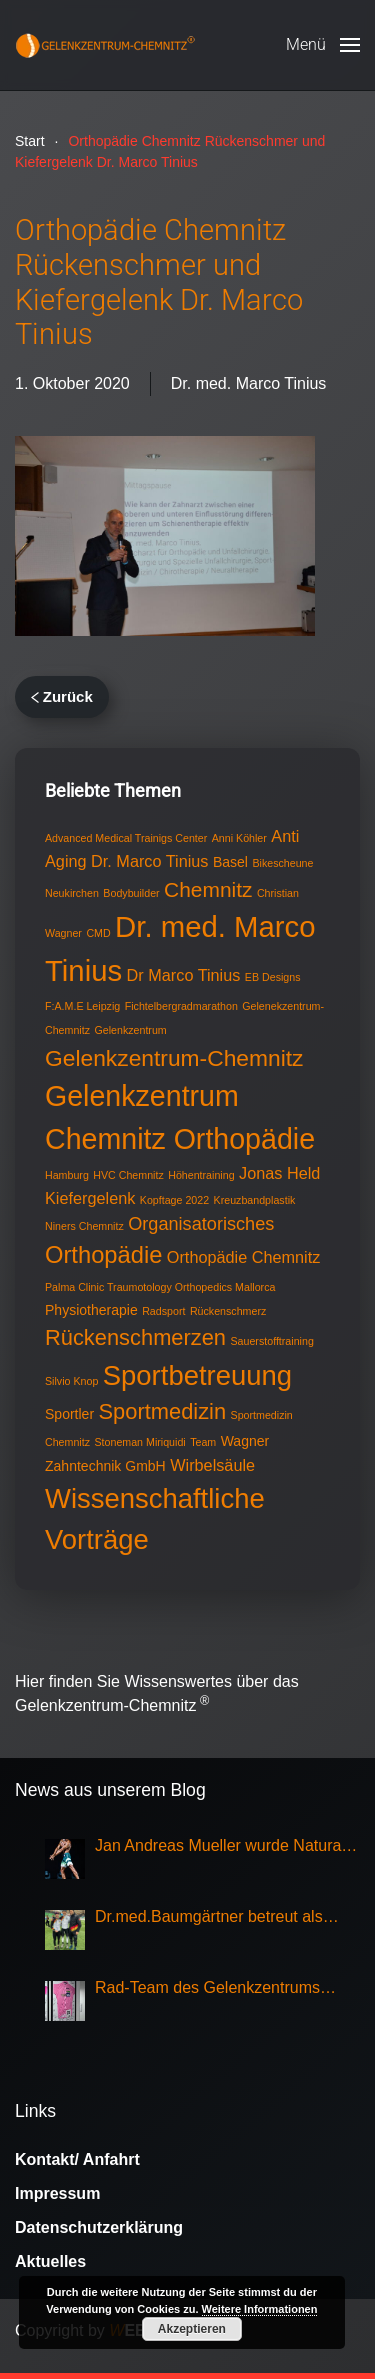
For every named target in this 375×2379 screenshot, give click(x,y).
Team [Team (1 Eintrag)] (203, 1442)
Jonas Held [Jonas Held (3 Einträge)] (279, 1173)
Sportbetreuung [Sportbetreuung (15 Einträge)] (197, 1375)
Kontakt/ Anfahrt (77, 2159)
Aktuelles (50, 2261)
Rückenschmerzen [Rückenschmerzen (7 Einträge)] (135, 1337)
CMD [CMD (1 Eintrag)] (98, 933)
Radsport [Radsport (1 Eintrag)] (163, 1311)
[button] (323, 45)
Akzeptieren (192, 2329)
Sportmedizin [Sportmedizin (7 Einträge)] (163, 1411)
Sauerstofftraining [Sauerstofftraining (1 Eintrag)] (271, 1341)
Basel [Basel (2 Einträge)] (230, 862)
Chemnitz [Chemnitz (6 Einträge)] (208, 889)
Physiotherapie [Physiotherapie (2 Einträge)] (91, 1310)
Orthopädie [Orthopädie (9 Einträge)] (103, 1255)
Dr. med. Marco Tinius (249, 383)
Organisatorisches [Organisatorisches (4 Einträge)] (201, 1224)
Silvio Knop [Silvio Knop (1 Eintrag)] (71, 1381)
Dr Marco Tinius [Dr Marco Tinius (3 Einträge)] (184, 975)
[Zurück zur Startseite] (105, 45)
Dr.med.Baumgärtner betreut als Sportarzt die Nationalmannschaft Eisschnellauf (213, 1918)
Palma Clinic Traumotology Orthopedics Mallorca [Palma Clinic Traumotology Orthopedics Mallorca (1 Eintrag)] (160, 1287)
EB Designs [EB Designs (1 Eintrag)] (273, 977)
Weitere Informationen (260, 2309)
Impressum (57, 2193)
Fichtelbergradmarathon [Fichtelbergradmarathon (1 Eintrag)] (181, 1006)
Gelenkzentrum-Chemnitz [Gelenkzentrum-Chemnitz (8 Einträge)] (174, 1058)
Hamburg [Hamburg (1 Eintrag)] (67, 1175)
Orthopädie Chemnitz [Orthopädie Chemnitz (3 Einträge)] (244, 1257)
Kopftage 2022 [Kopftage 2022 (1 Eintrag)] (174, 1200)
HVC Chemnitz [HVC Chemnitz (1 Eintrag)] (128, 1175)
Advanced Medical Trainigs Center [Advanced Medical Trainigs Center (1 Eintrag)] (126, 838)
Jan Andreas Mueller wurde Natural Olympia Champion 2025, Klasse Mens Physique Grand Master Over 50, (220, 1847)
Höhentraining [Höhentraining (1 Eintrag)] (201, 1175)
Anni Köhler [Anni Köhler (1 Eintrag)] (239, 838)
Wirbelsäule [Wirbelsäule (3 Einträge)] (212, 1465)
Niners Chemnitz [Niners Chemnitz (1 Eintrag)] (84, 1226)
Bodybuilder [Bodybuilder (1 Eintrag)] (131, 893)
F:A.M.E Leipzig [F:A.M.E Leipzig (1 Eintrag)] (82, 1006)
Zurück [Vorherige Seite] (62, 696)
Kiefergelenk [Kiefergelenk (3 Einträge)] (90, 1198)
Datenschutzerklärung (99, 2227)
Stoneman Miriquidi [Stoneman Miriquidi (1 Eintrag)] (139, 1442)
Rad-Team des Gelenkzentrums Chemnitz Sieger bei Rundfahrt (207, 1989)
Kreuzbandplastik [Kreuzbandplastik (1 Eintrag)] (255, 1200)
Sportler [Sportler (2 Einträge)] (69, 1414)
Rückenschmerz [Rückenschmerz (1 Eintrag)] (228, 1311)
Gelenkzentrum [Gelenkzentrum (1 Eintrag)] (130, 1030)
